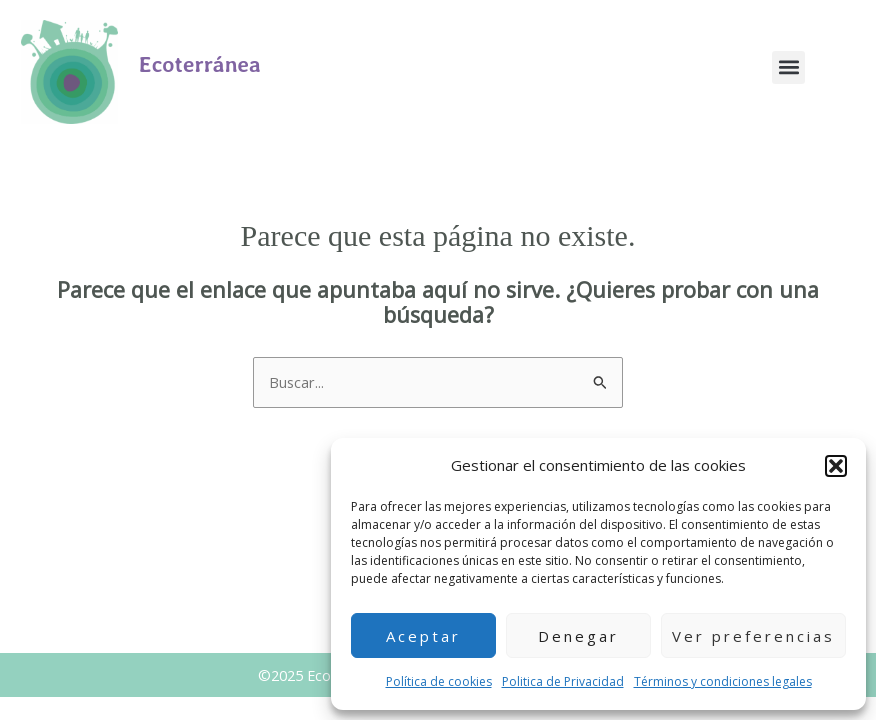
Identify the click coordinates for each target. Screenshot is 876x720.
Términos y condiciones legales (723, 681)
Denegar (578, 636)
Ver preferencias (753, 636)
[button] (836, 466)
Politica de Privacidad (563, 681)
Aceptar (423, 636)
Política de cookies (439, 681)
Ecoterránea (200, 64)
